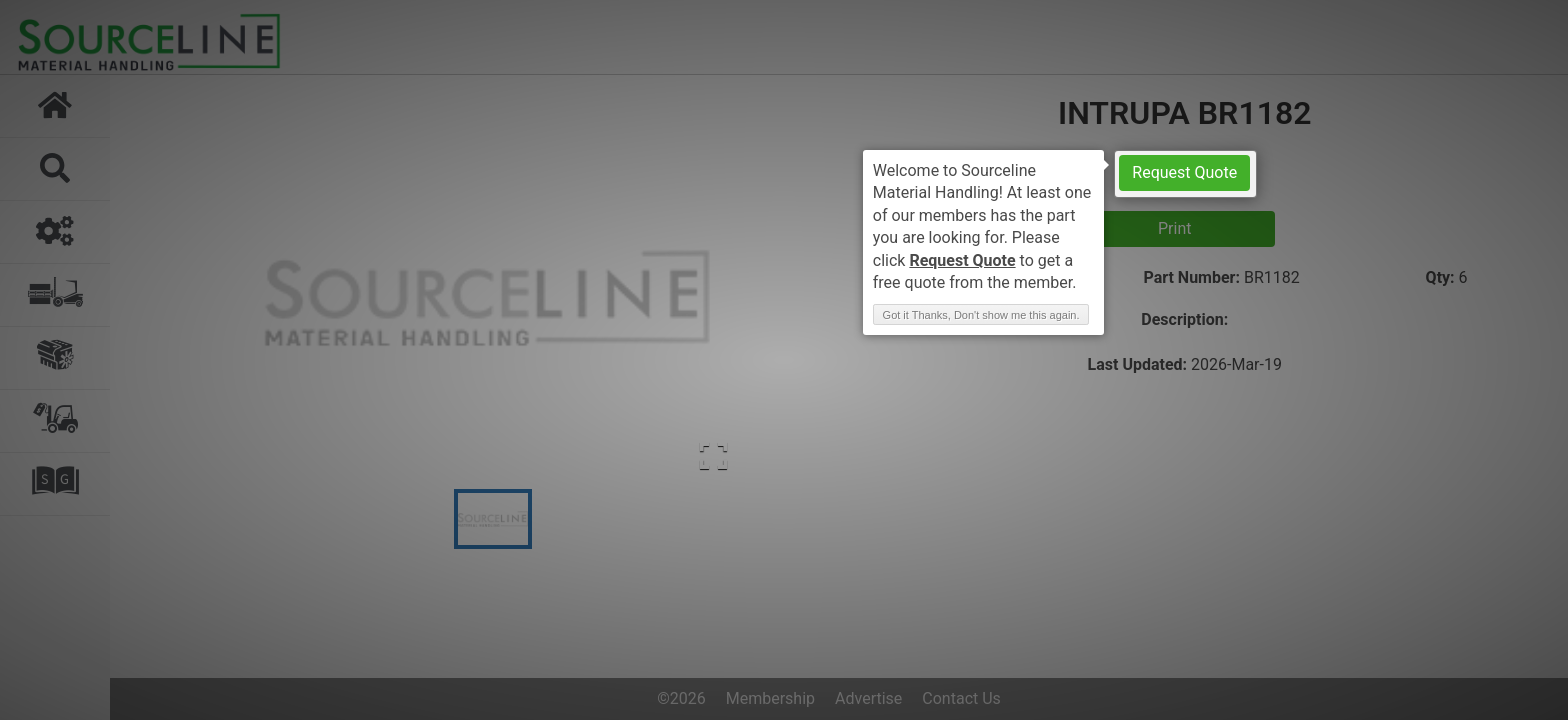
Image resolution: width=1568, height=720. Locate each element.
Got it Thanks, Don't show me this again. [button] (981, 315)
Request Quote (1184, 172)
